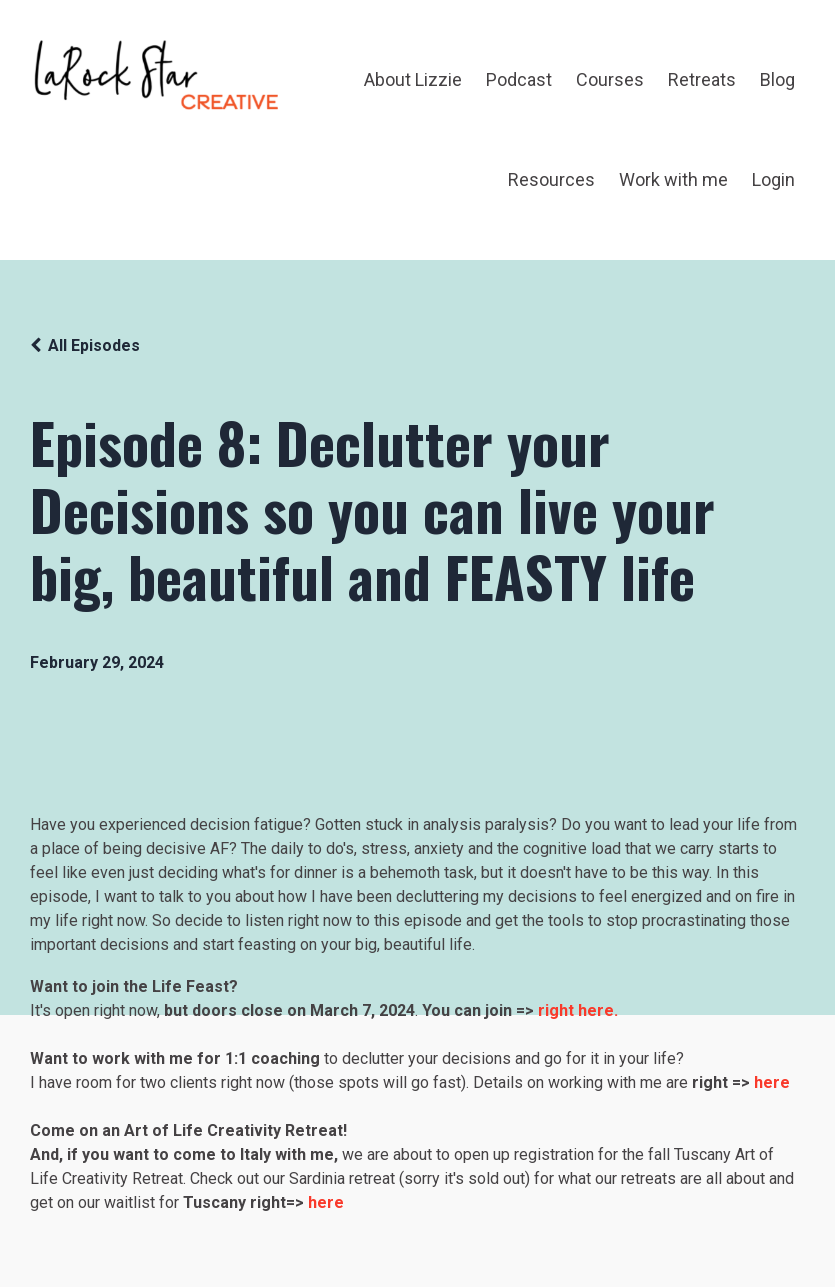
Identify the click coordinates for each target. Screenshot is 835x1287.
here (326, 1202)
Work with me (673, 179)
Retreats (702, 79)
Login (773, 179)
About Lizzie (413, 79)
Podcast (519, 79)
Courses (610, 79)
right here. (578, 1010)
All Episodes (94, 345)
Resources (551, 179)
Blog (777, 79)
